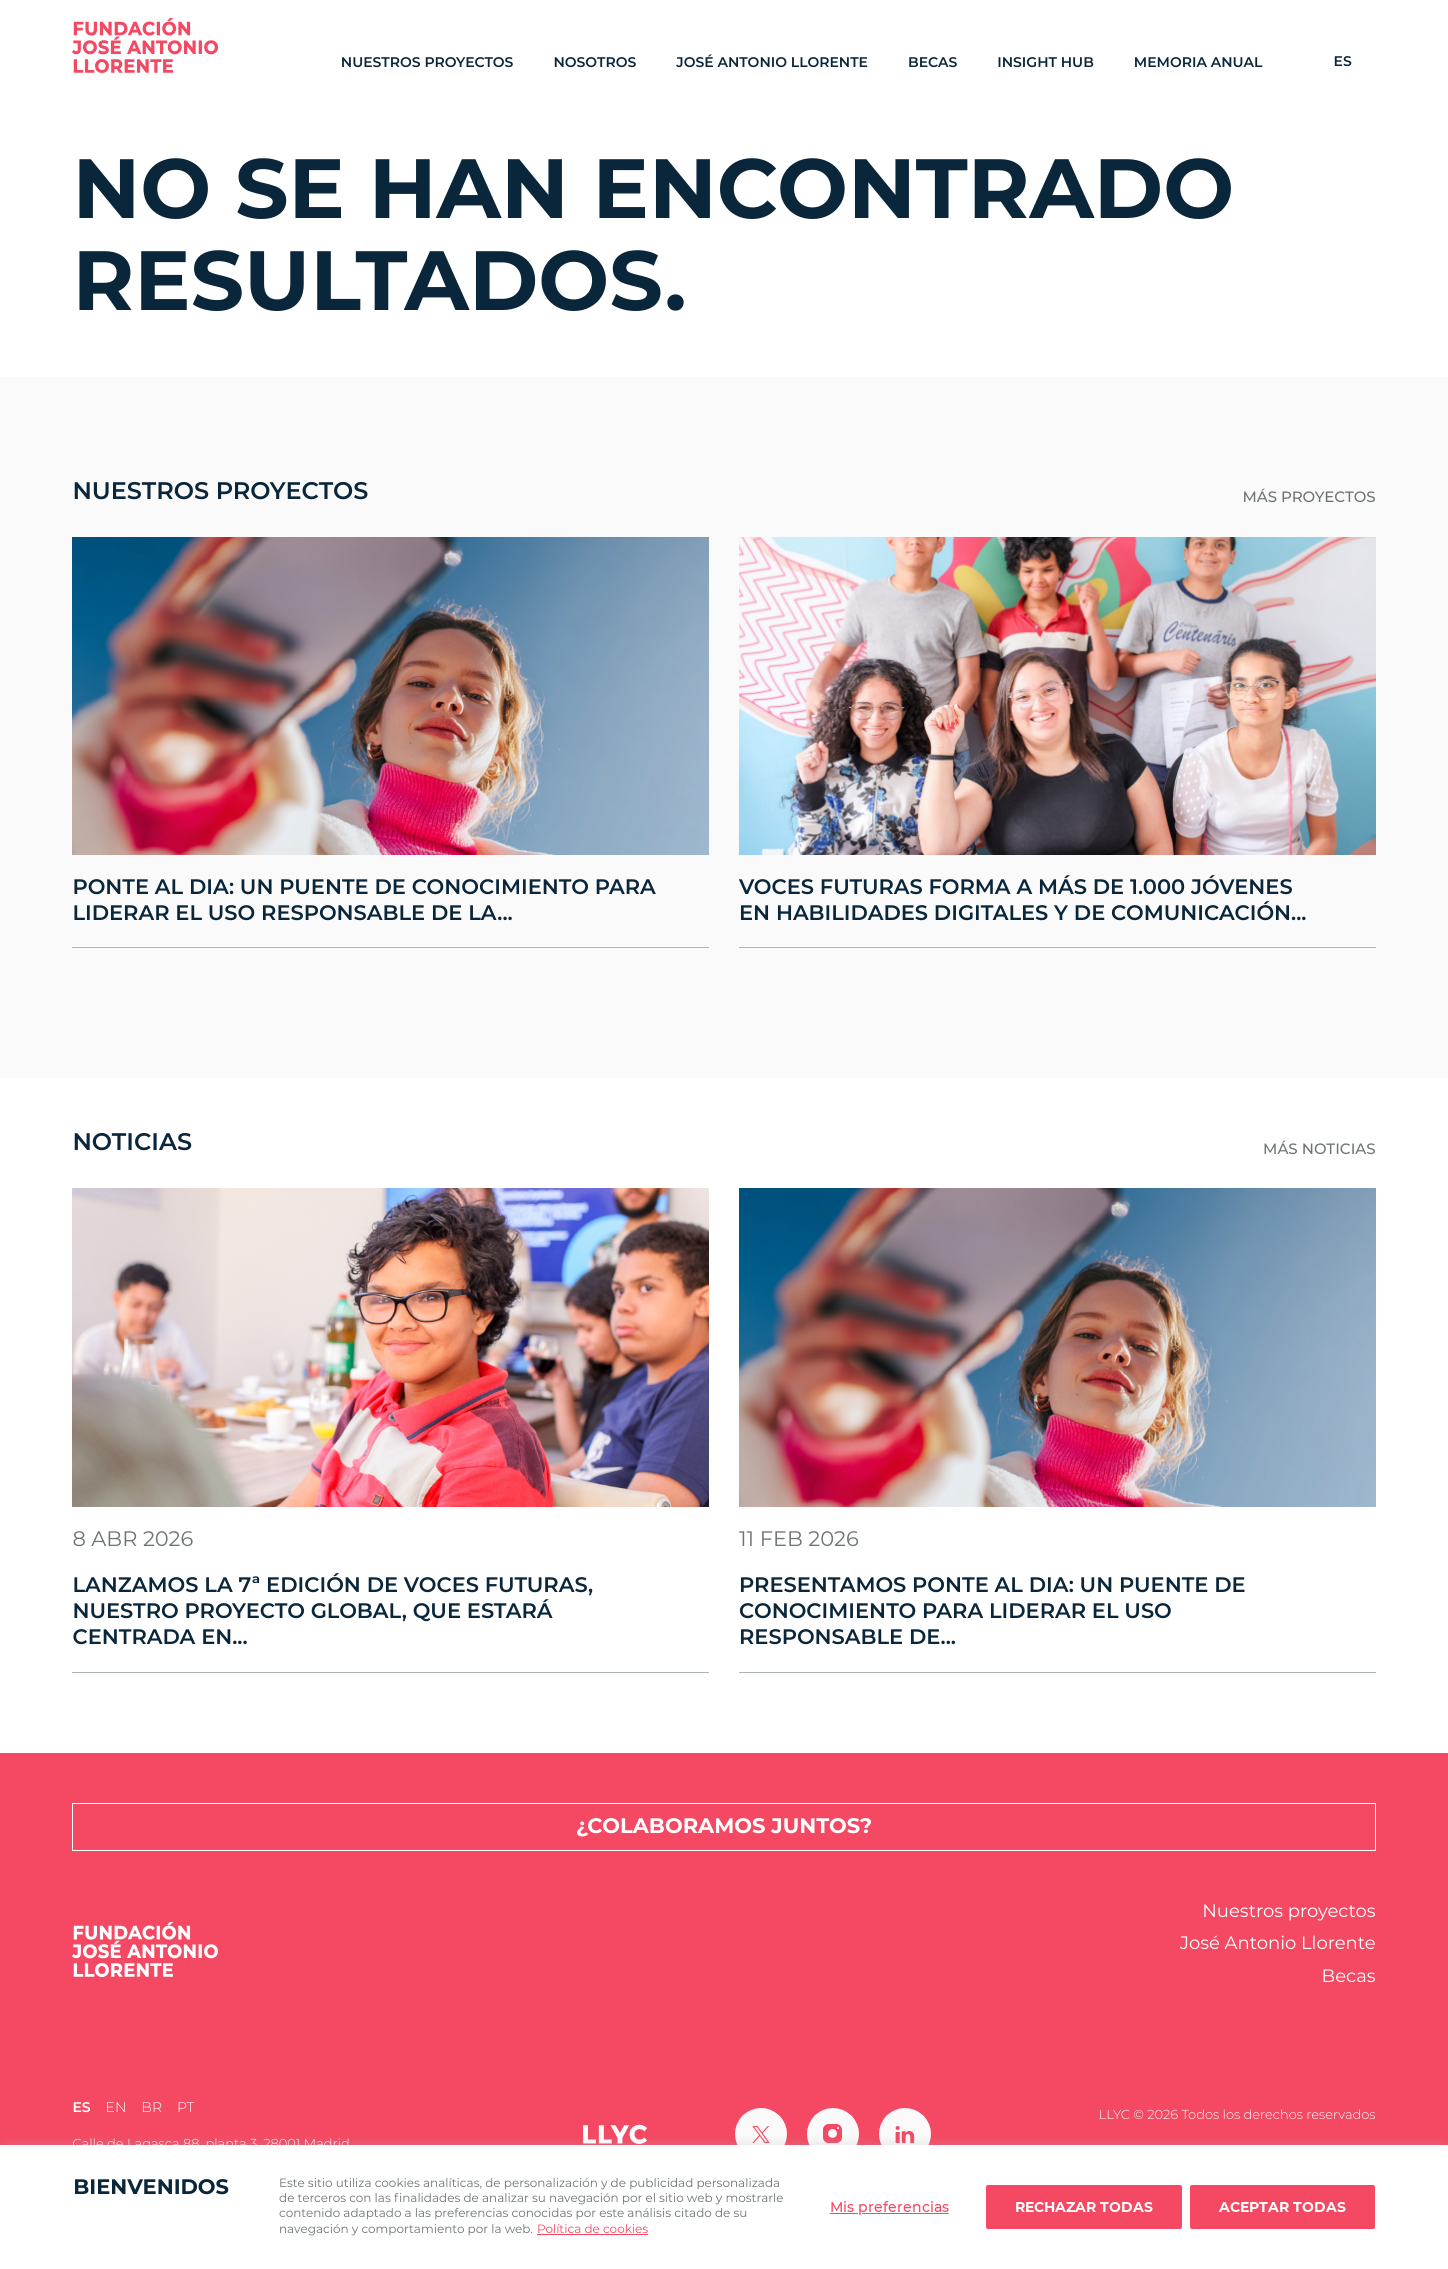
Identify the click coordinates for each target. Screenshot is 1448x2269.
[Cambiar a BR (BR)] (151, 2108)
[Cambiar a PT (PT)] (185, 2108)
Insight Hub (1045, 62)
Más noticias (1319, 1149)
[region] (724, 2207)
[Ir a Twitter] (761, 2134)
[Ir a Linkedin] (905, 2134)
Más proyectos (1308, 497)
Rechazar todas (1084, 2207)
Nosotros (594, 62)
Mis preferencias (889, 2207)
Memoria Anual (1198, 62)
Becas (932, 62)
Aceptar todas (1282, 2207)
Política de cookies (592, 2229)
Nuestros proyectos (427, 62)
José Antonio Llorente (772, 62)
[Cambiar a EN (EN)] (116, 2108)
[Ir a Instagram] (833, 2134)
